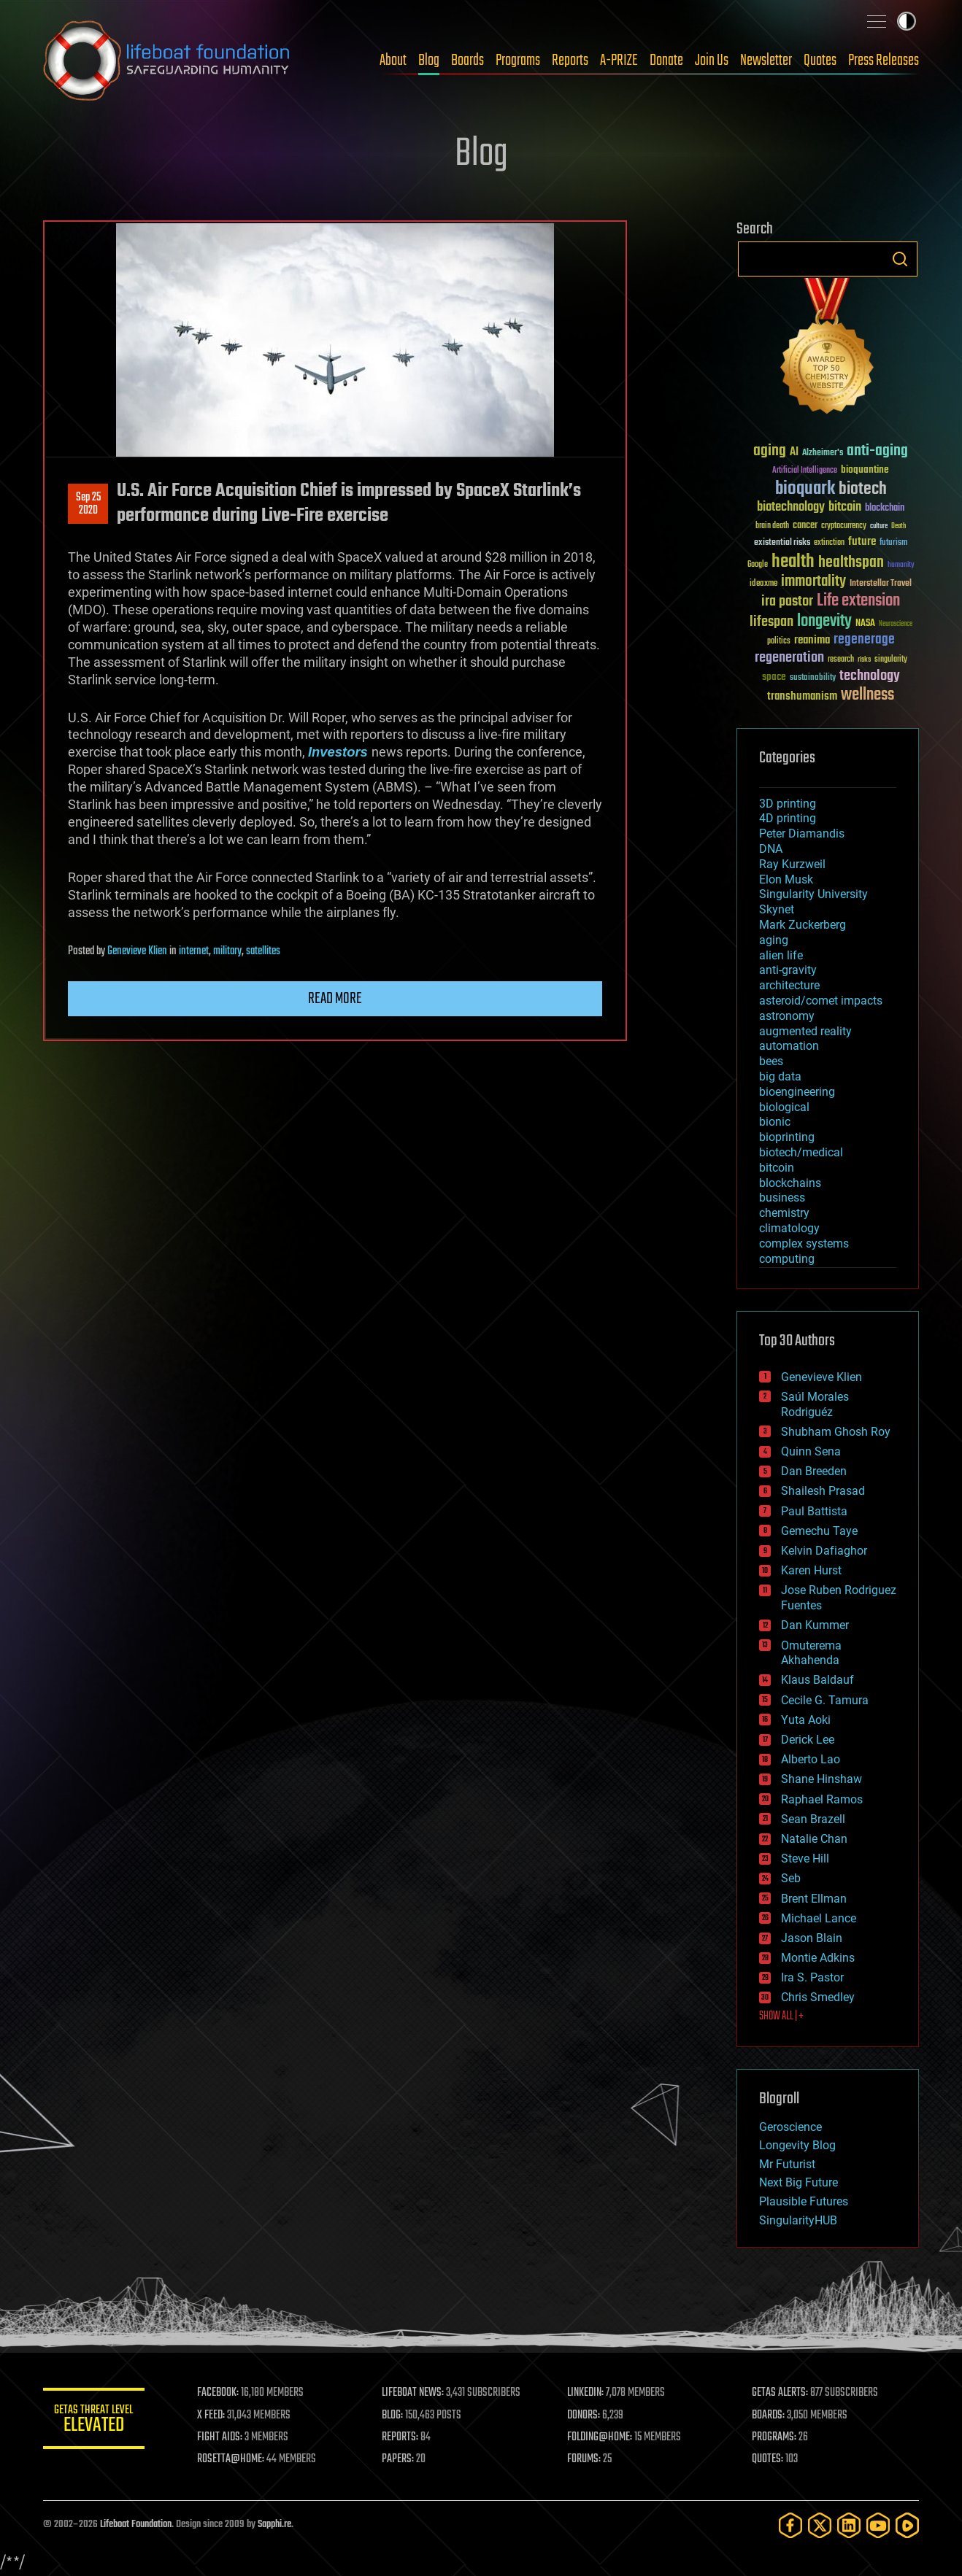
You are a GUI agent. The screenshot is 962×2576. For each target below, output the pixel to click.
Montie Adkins (818, 1958)
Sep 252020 (88, 504)
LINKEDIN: (586, 2392)
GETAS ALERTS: (781, 2392)
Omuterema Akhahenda (811, 1653)
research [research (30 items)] (841, 660)
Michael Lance (818, 1918)
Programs (518, 60)
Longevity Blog (797, 2145)
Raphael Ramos (822, 1799)
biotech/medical (801, 1152)
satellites (263, 951)
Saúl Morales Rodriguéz (815, 1404)
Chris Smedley (818, 1997)
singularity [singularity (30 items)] (890, 660)
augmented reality (805, 1031)
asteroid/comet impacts (820, 1000)
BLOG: (393, 2415)
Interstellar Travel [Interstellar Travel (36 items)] (881, 584)
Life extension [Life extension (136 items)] (858, 601)
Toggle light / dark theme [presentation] (906, 21)
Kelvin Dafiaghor (824, 1551)
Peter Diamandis (801, 833)
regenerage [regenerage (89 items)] (864, 640)
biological (784, 1107)
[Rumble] (907, 2525)
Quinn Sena (811, 1451)
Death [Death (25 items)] (898, 526)
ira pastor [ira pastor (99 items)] (787, 601)
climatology (789, 1228)
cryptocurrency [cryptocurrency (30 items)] (843, 526)
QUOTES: (768, 2459)
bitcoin (776, 1168)
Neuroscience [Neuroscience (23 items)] (895, 625)
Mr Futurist (787, 2164)
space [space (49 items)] (774, 676)
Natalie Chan (814, 1839)
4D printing (787, 818)
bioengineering (797, 1092)
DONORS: (584, 2415)
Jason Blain (811, 1938)
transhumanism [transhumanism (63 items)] (802, 696)
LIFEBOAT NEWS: (413, 2392)
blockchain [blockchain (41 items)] (884, 508)
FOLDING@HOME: (600, 2437)
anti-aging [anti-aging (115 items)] (877, 451)
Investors (338, 751)
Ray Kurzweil (792, 864)
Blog (428, 60)
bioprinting (787, 1137)
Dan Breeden (814, 1471)
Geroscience (790, 2127)
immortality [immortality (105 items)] (813, 581)
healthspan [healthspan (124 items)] (851, 563)
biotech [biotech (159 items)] (863, 489)
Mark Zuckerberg (802, 925)
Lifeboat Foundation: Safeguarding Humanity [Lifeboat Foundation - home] (167, 60)
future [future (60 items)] (862, 542)
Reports (570, 60)
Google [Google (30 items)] (757, 565)
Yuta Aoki (806, 1720)
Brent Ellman (814, 1899)
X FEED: (212, 2415)
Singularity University (813, 894)
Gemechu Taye (819, 1531)
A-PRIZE (619, 60)
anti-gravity (788, 970)
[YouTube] (878, 2525)
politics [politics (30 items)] (778, 641)
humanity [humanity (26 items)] (901, 565)
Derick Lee (807, 1740)
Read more (335, 998)
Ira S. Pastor (812, 1977)
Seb (791, 1878)
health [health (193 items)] (793, 562)
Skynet (776, 909)
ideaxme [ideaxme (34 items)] (763, 584)
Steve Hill (805, 1858)
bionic (774, 1122)
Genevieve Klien (137, 951)
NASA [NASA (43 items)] (865, 624)
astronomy (787, 1016)
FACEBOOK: (218, 2392)
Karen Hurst (811, 1570)
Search (899, 258)
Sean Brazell (813, 1819)
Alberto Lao (810, 1759)
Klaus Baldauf (817, 1680)
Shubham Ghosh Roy (835, 1432)
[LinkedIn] (849, 2525)
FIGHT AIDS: (220, 2437)
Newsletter (766, 60)
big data (780, 1076)
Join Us (711, 60)
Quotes (820, 60)
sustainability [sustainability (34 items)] (813, 678)
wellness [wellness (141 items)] (867, 695)
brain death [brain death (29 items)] (772, 526)
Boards (467, 60)
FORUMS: (584, 2459)
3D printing (787, 804)
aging (773, 940)
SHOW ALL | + (781, 2016)
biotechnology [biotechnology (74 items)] (791, 507)
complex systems (804, 1243)
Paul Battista (814, 1511)
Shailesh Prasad (823, 1491)
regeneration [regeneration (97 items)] (789, 657)
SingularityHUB (798, 2220)
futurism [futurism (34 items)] (893, 543)
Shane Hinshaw (821, 1779)
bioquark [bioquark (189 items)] (805, 489)
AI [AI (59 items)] (794, 453)
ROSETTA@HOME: (231, 2459)
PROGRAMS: (775, 2437)
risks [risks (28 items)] (864, 659)
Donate (666, 60)
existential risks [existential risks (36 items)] (782, 543)
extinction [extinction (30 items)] (829, 543)
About (393, 60)
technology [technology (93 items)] (869, 676)
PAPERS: (398, 2459)
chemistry (784, 1213)
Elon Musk (786, 879)
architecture (789, 985)
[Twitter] (819, 2525)
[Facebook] (790, 2525)
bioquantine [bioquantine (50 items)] (865, 469)
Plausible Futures (803, 2201)
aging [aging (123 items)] (769, 451)
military (227, 951)
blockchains (790, 1183)
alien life (781, 955)
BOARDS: (769, 2415)
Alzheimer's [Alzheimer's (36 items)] (822, 453)
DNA (770, 849)
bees (771, 1061)
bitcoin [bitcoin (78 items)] (844, 507)
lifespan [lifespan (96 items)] (771, 622)
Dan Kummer (815, 1625)
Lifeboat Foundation (136, 2524)
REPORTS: (400, 2437)
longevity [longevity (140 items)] (824, 621)
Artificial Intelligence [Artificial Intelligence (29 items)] (804, 471)
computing (787, 1259)
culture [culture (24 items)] (879, 526)
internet (194, 951)
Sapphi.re (274, 2524)
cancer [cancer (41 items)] (805, 526)
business (782, 1197)
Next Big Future (798, 2182)
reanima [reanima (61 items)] (812, 640)
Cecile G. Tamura (825, 1700)
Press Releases (883, 60)
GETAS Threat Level (94, 2421)
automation (789, 1046)
